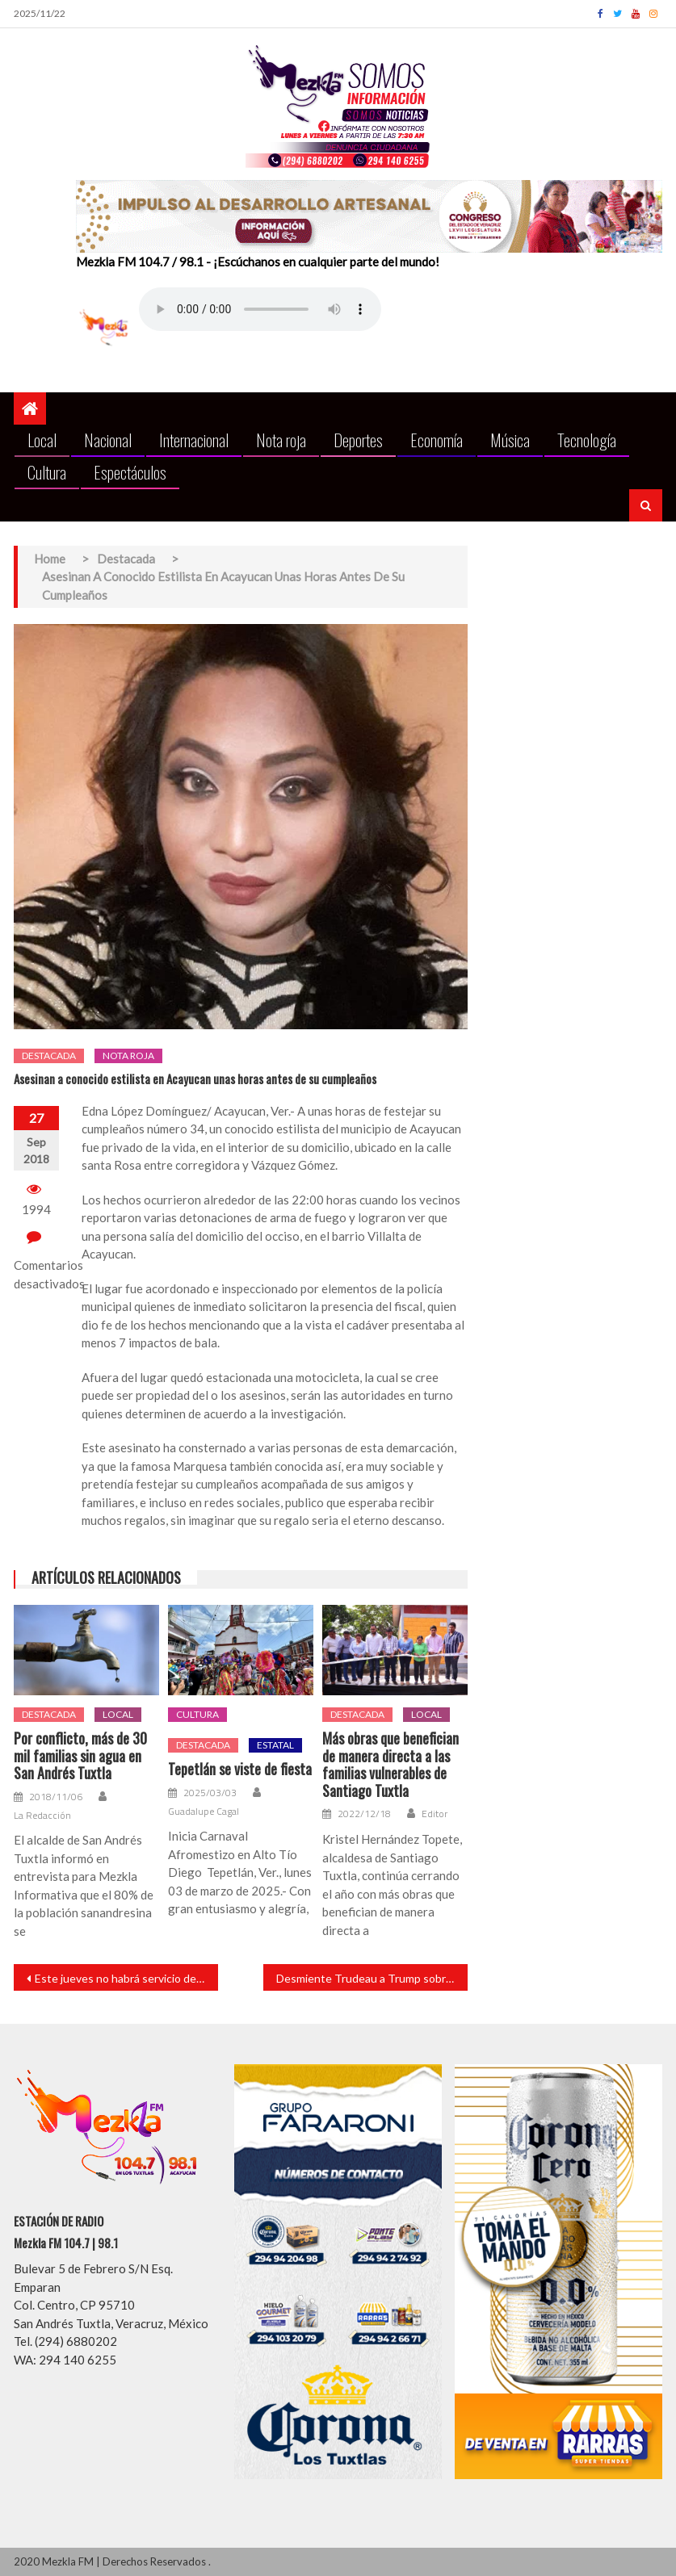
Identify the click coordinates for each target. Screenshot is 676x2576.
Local (42, 439)
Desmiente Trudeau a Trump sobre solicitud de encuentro (372, 1978)
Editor (434, 1814)
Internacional (194, 439)
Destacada (49, 1055)
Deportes (358, 439)
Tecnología (586, 439)
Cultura (46, 471)
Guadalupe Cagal (203, 1811)
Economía (436, 439)
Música (510, 439)
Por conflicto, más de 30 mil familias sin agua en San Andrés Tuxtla (80, 1756)
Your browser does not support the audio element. (260, 309)
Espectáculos (130, 471)
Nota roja (281, 439)
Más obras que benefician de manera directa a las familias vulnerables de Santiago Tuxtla (390, 1764)
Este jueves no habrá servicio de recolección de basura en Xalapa (126, 1978)
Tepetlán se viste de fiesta (240, 1769)
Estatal (275, 1745)
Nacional (108, 439)
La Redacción (42, 1815)
